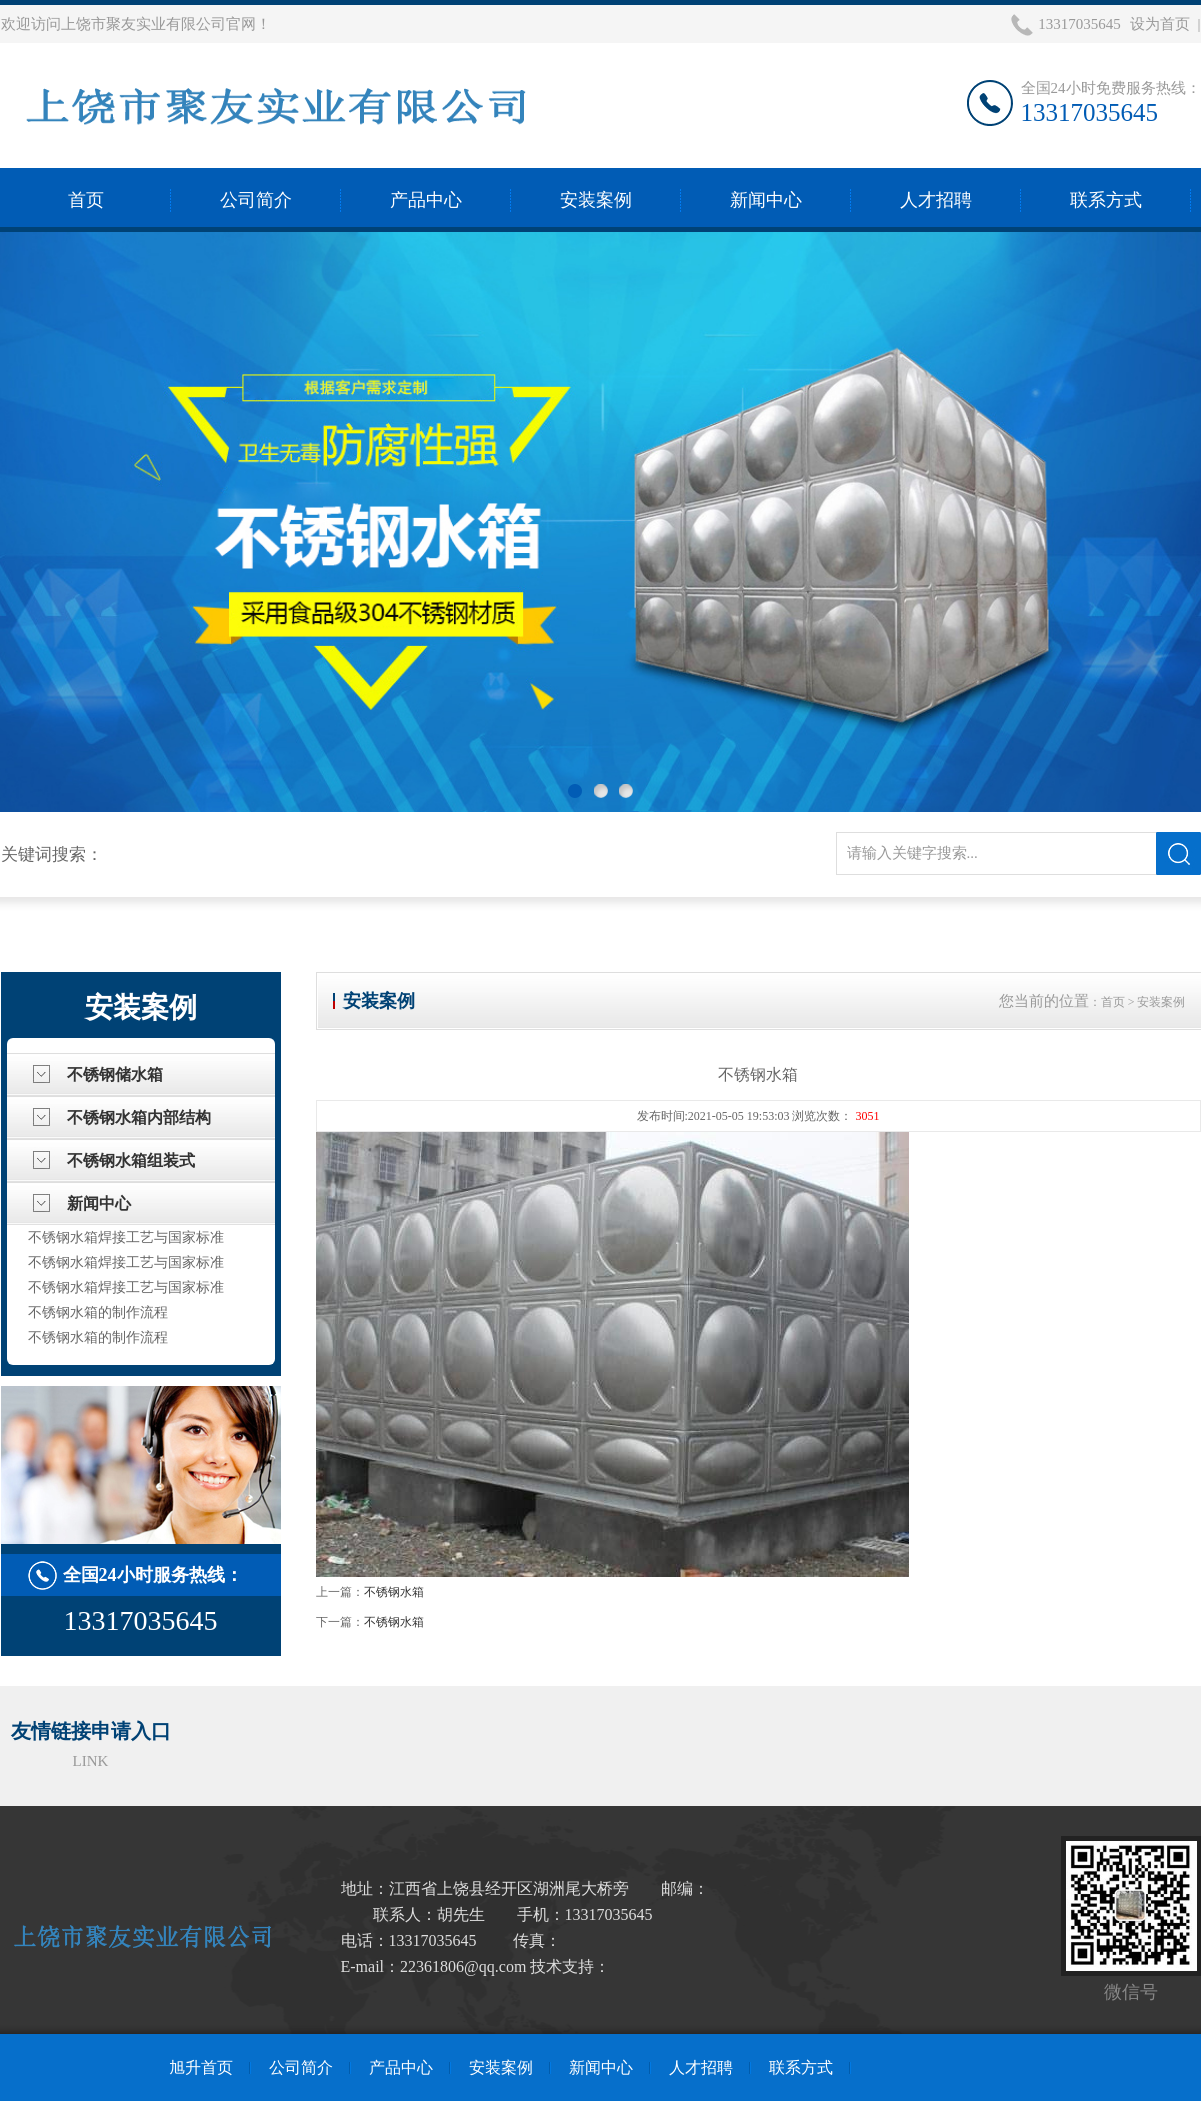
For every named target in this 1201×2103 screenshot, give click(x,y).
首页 (86, 200)
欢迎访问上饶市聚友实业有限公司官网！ (136, 24)
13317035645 (1079, 24)
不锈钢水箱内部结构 (139, 1117)
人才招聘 (936, 200)
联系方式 (1106, 200)
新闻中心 (766, 200)
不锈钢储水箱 (115, 1074)
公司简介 (256, 200)
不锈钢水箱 (394, 1592)
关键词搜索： (52, 854)
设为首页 (1160, 24)
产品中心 (426, 200)
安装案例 (596, 200)
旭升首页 (201, 2067)
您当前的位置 (1044, 1001)
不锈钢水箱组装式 (131, 1160)
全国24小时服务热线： (153, 1575)
